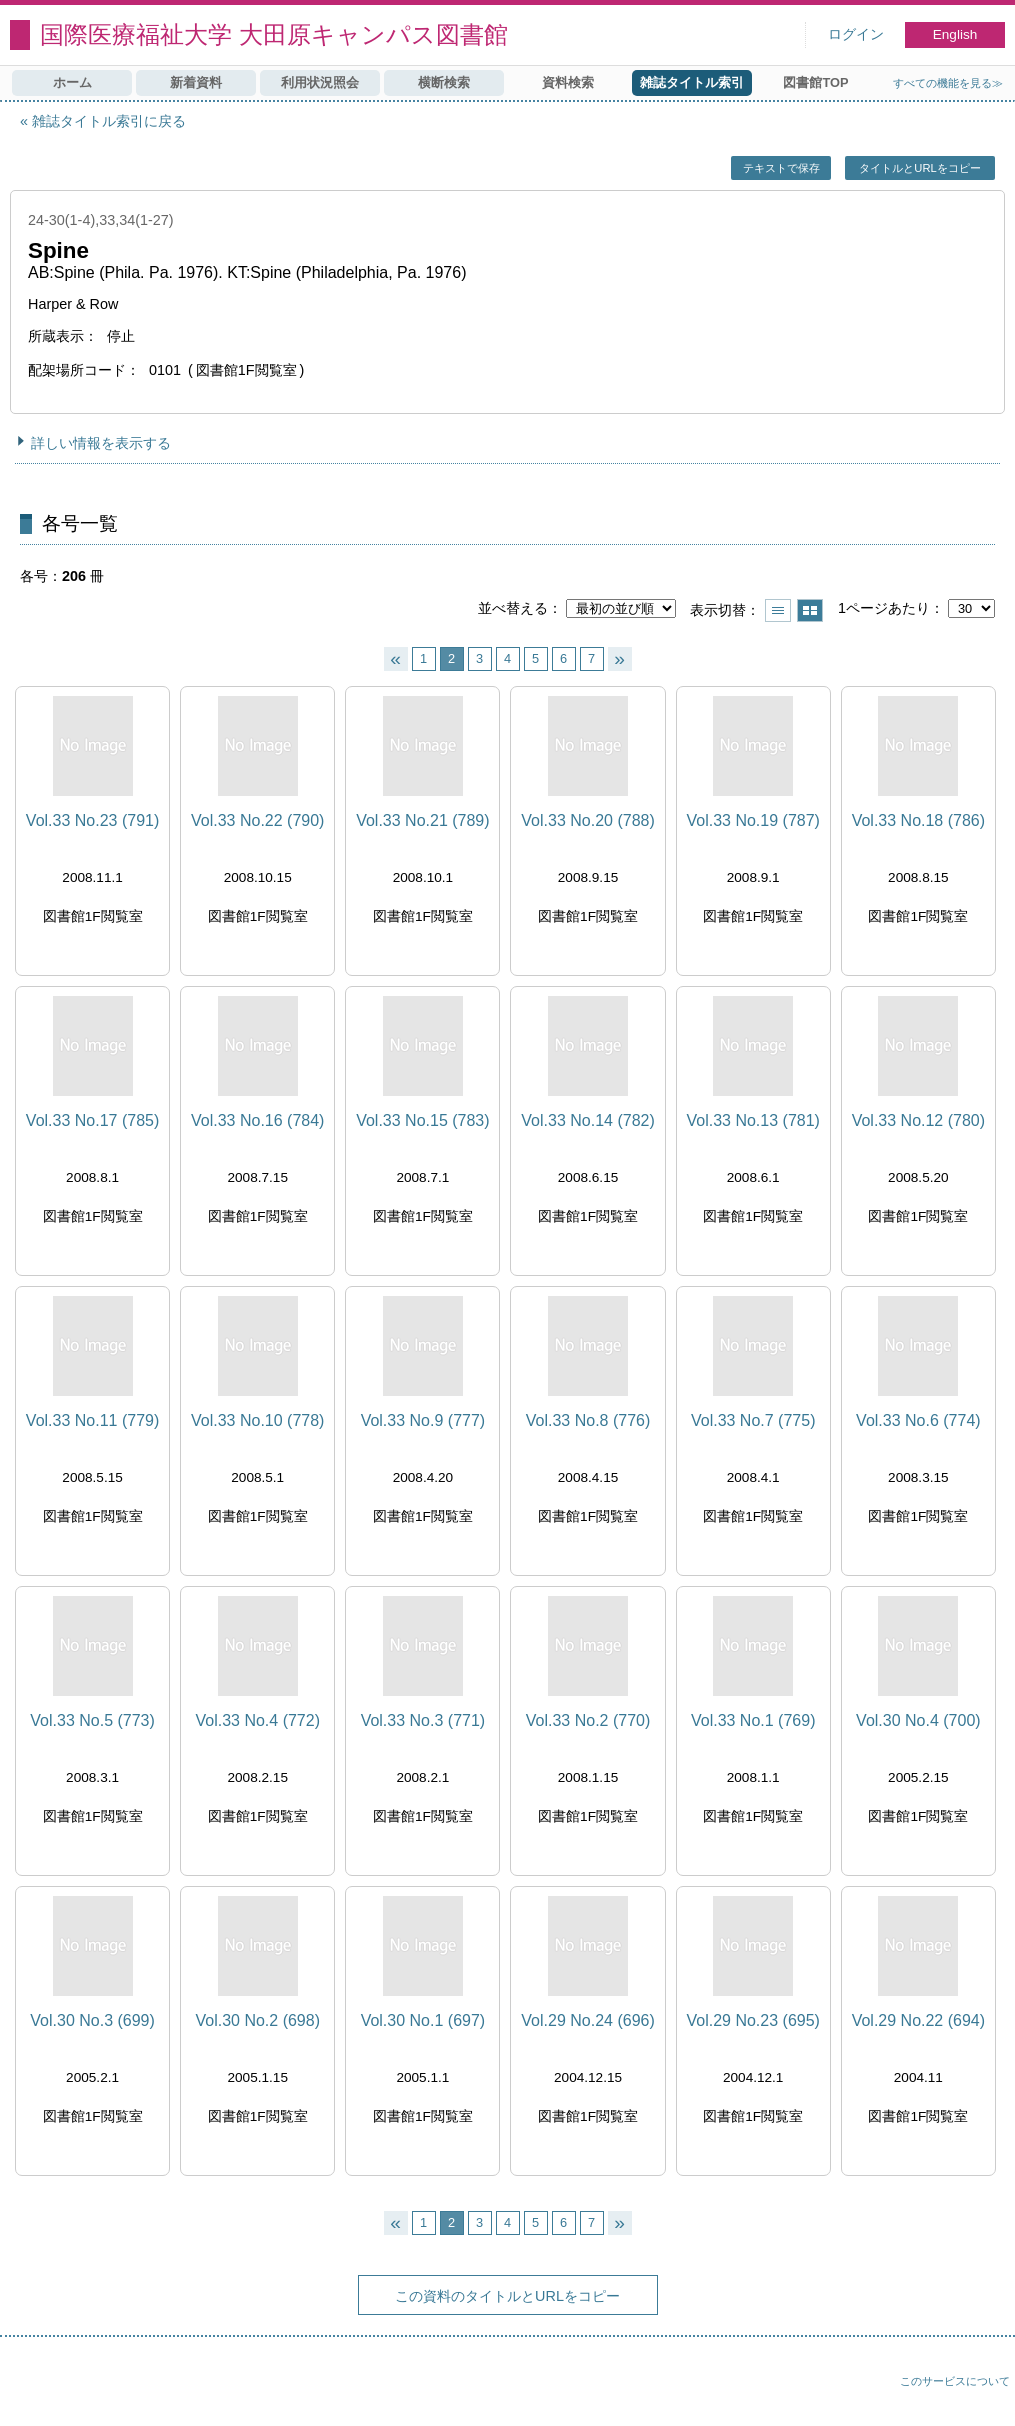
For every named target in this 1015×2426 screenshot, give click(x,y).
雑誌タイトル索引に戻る (109, 121)
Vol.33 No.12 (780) (918, 1120)
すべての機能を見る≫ (948, 83)
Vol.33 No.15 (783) (422, 1120)
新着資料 (196, 82)
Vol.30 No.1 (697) (423, 2020)
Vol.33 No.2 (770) (588, 1720)
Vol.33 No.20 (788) (587, 820)
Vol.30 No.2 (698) (257, 2020)
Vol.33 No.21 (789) (422, 820)
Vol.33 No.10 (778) (257, 1420)
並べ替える (513, 608)
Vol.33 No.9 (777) (423, 1420)
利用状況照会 (320, 82)
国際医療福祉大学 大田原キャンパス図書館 (274, 34)
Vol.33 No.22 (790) (257, 820)
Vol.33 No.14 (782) (587, 1120)
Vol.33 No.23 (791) (92, 820)
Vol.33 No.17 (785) (92, 1120)
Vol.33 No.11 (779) (92, 1420)
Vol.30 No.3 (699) (92, 2020)
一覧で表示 (778, 610)
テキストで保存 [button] (781, 168)
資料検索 (568, 82)
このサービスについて (955, 2381)
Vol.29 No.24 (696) (587, 2020)
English (955, 34)
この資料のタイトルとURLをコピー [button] (507, 2296)
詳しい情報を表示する (101, 443)
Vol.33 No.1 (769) (753, 1720)
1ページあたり (884, 608)
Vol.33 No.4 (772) (257, 1720)
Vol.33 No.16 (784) (257, 1120)
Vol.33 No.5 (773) (92, 1720)
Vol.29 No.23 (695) (752, 2020)
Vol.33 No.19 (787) (752, 820)
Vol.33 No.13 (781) (752, 1120)
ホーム (72, 82)
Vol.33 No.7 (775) (753, 1420)
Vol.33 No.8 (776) (588, 1420)
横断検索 (444, 82)
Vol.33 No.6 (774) (918, 1420)
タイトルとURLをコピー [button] (919, 168)
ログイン (856, 34)
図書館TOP (815, 82)
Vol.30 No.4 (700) (918, 1720)
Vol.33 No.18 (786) (918, 820)
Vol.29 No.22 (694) (918, 2020)
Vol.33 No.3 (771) (423, 1720)
